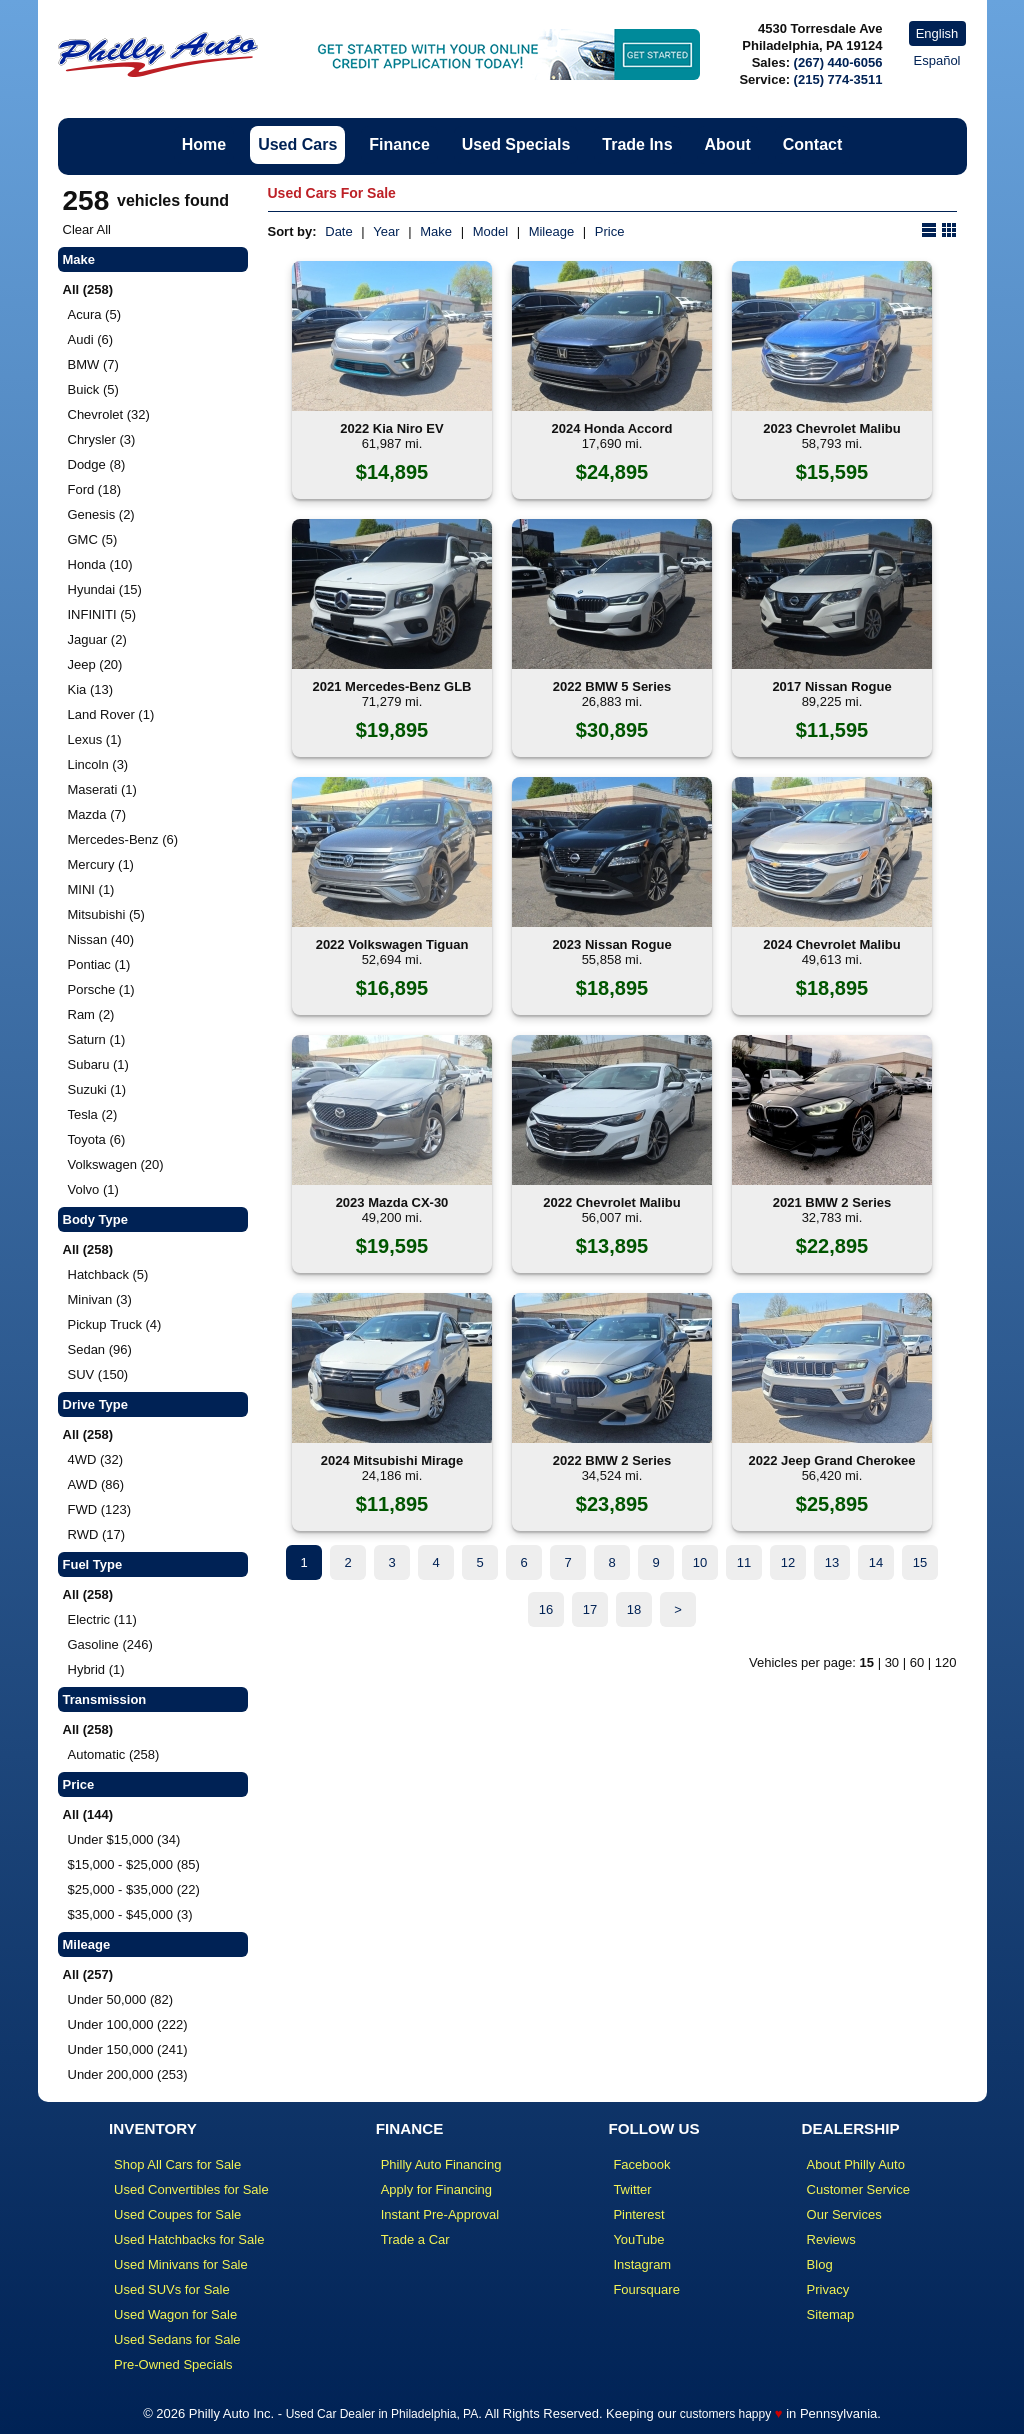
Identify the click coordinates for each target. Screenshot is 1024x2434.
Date (338, 231)
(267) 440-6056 (838, 62)
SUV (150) (98, 1374)
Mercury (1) (101, 864)
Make (436, 231)
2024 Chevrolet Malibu (831, 944)
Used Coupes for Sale (177, 2214)
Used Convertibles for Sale (191, 2189)
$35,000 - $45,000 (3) (130, 1914)
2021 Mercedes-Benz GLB (392, 686)
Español (937, 60)
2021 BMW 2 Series (832, 1202)
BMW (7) (93, 364)
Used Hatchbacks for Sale (189, 2239)
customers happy (725, 2414)
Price (610, 231)
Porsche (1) (101, 989)
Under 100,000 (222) (128, 2024)
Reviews (831, 2239)
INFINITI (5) (102, 614)
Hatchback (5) (108, 1274)
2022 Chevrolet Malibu (611, 1202)
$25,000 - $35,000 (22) (134, 1889)
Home (204, 144)
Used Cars (297, 144)
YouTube (638, 2239)
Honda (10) (100, 564)
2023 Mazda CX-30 (392, 1202)
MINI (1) (91, 889)
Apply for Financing (436, 2189)
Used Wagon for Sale (175, 2314)
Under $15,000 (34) (124, 1839)
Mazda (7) (97, 814)
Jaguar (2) (97, 639)
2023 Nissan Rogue (611, 944)
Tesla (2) (93, 1114)
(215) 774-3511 (838, 79)
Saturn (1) (97, 1039)
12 (788, 1562)
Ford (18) (94, 489)
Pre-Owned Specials (173, 2364)
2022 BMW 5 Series (612, 686)
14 (876, 1562)
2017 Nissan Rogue (831, 686)
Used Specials (516, 144)
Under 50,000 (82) (121, 1999)
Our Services (844, 2214)
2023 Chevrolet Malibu (831, 428)
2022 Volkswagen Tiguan (392, 944)
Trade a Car (415, 2239)
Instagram (642, 2264)
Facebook (641, 2164)
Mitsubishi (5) (106, 914)
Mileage (552, 231)
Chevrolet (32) (109, 414)
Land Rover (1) (111, 714)
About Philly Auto (856, 2164)
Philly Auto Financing (441, 2164)
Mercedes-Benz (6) (123, 839)
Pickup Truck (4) (115, 1324)
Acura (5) (94, 314)
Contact (813, 144)
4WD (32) (96, 1459)
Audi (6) (91, 339)
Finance (399, 144)
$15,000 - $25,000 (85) (134, 1864)
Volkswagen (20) (116, 1164)
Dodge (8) (97, 464)
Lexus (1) (95, 739)
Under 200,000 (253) (128, 2074)
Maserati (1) (102, 789)
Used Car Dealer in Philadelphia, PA (382, 2414)
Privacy (828, 2289)
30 (892, 1662)
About (728, 144)
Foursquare (646, 2289)
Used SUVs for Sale (172, 2289)
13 (832, 1562)
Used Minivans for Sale (181, 2264)
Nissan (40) (101, 939)
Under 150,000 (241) (128, 2049)
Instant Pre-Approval (440, 2214)
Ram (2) (91, 1014)
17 (590, 1609)
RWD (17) (97, 1534)
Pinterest (638, 2214)
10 (700, 1562)
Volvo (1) (93, 1189)
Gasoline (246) (110, 1644)
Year (386, 231)
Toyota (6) (97, 1139)
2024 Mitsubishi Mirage (392, 1460)
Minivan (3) (100, 1299)
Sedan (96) (100, 1349)
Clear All (87, 229)
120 (946, 1662)
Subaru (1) (98, 1064)
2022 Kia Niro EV (391, 428)
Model (490, 231)
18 (634, 1609)
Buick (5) (93, 389)
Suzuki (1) (97, 1089)
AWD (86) (96, 1484)
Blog (820, 2264)
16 (546, 1609)
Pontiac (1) (99, 964)
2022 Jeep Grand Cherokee (832, 1460)
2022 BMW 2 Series (612, 1460)
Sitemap (831, 2314)
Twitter (632, 2189)
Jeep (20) (95, 664)
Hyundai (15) (105, 589)
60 (917, 1662)
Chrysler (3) (102, 439)
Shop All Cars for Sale (177, 2164)
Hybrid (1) (96, 1669)
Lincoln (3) (98, 764)
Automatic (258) (114, 1754)
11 (744, 1562)
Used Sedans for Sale (177, 2339)
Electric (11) (102, 1619)
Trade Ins (637, 144)
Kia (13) (91, 689)
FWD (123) (100, 1509)
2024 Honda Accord (612, 428)
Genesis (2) (101, 514)
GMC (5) (93, 539)
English (937, 33)
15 (920, 1562)
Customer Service (858, 2189)
